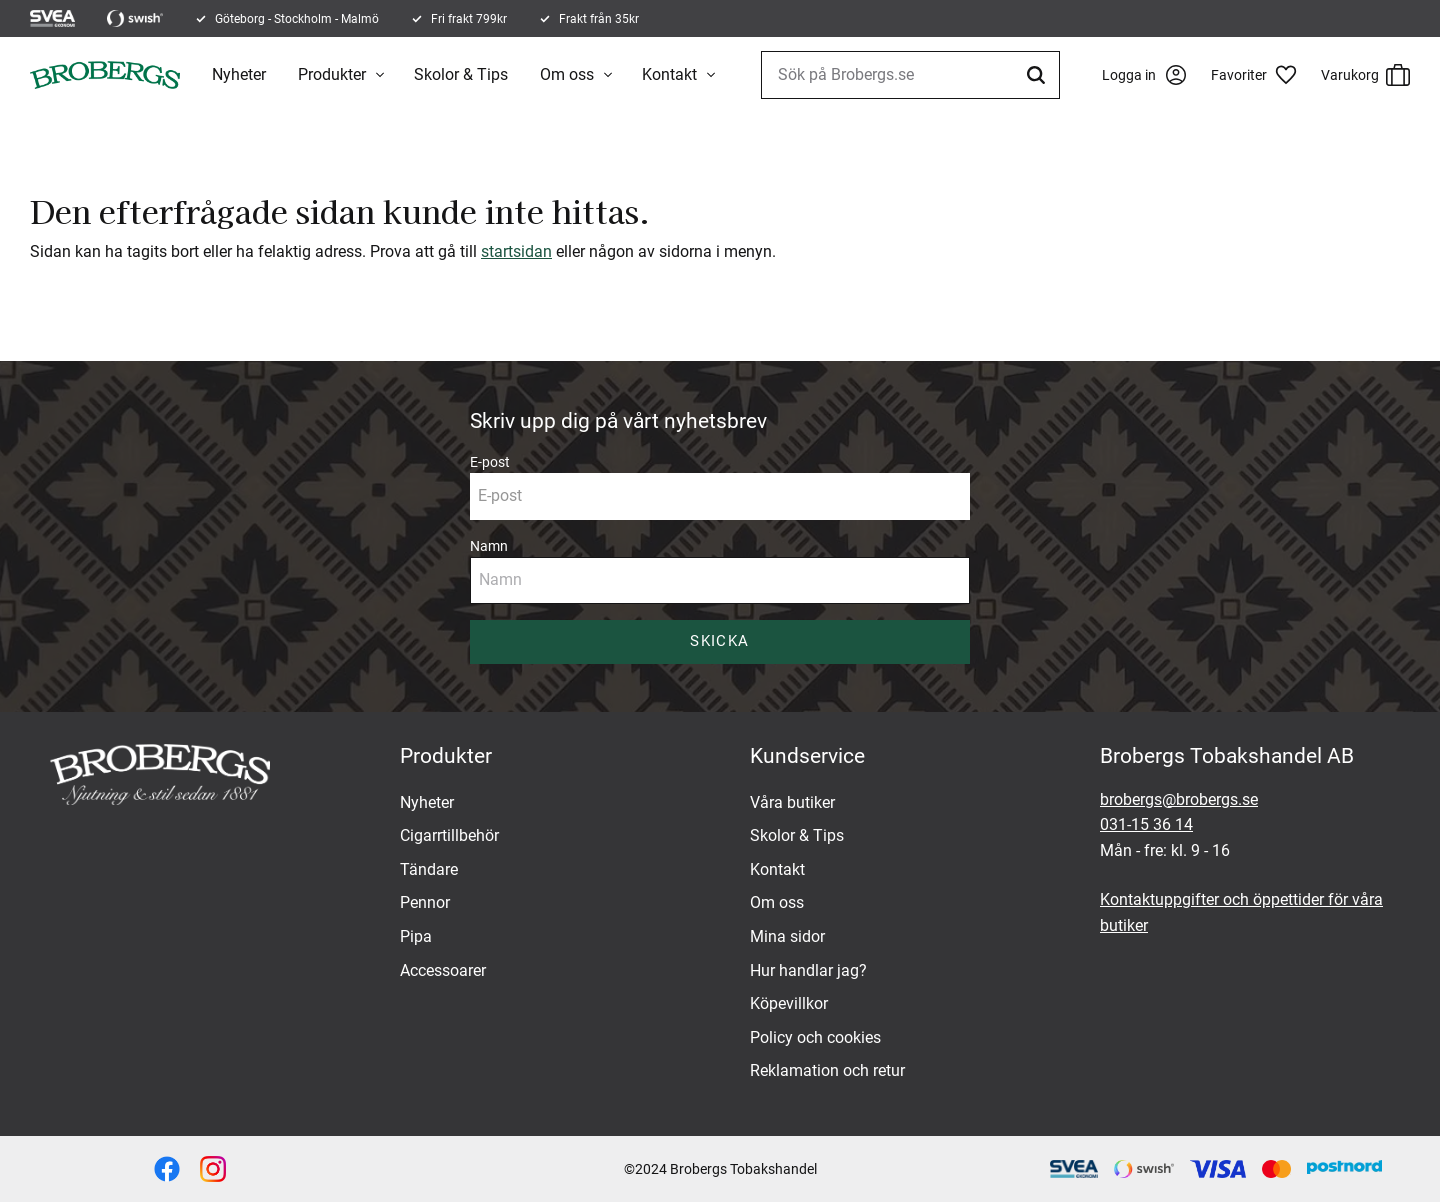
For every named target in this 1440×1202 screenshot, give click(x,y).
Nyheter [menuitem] (239, 74)
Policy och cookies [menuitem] (815, 1037)
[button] (1261, 75)
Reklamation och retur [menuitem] (827, 1070)
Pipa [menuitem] (416, 936)
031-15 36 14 (1146, 824)
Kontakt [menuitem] (669, 74)
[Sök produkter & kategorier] (910, 75)
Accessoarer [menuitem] (443, 970)
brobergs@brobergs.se (1179, 799)
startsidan (516, 251)
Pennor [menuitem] (425, 902)
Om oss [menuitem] (567, 74)
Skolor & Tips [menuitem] (461, 74)
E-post (490, 462)
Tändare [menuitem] (429, 869)
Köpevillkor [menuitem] (789, 1003)
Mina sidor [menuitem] (787, 936)
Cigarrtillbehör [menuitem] (449, 835)
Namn (489, 546)
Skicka (719, 641)
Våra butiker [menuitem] (792, 802)
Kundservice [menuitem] (807, 756)
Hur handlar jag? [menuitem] (808, 970)
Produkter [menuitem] (332, 74)
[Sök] (1039, 75)
